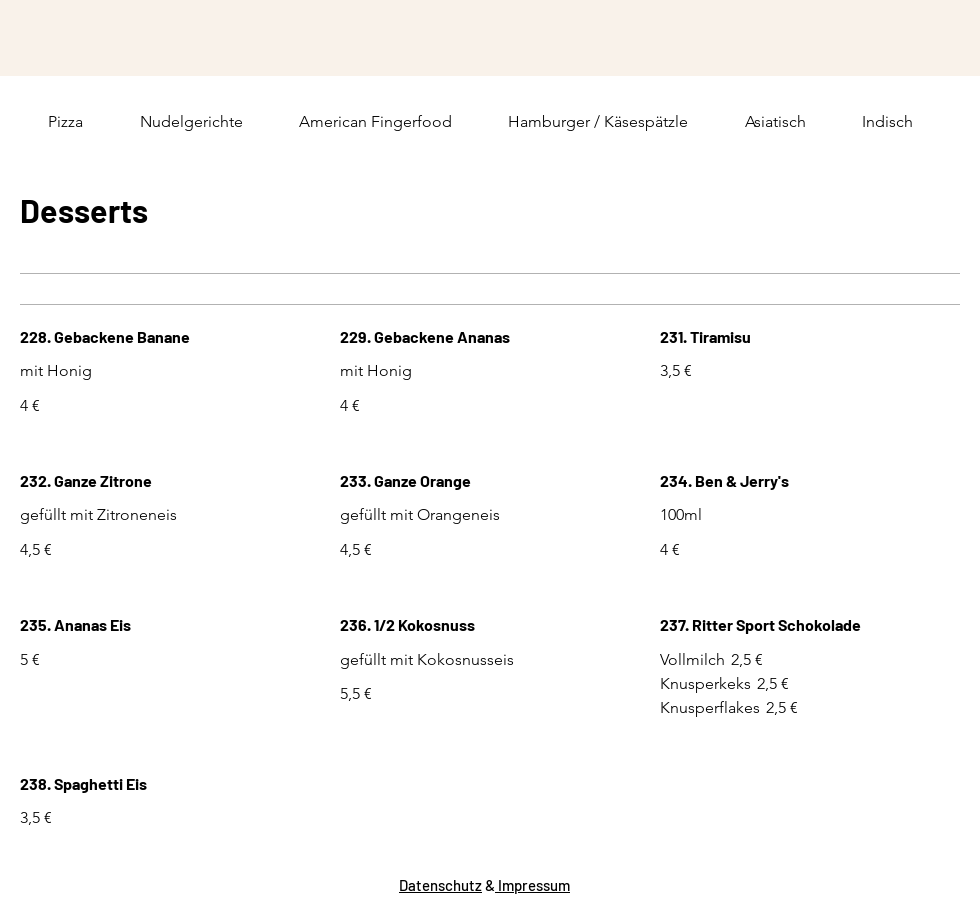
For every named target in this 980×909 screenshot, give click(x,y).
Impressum (532, 885)
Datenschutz (440, 885)
